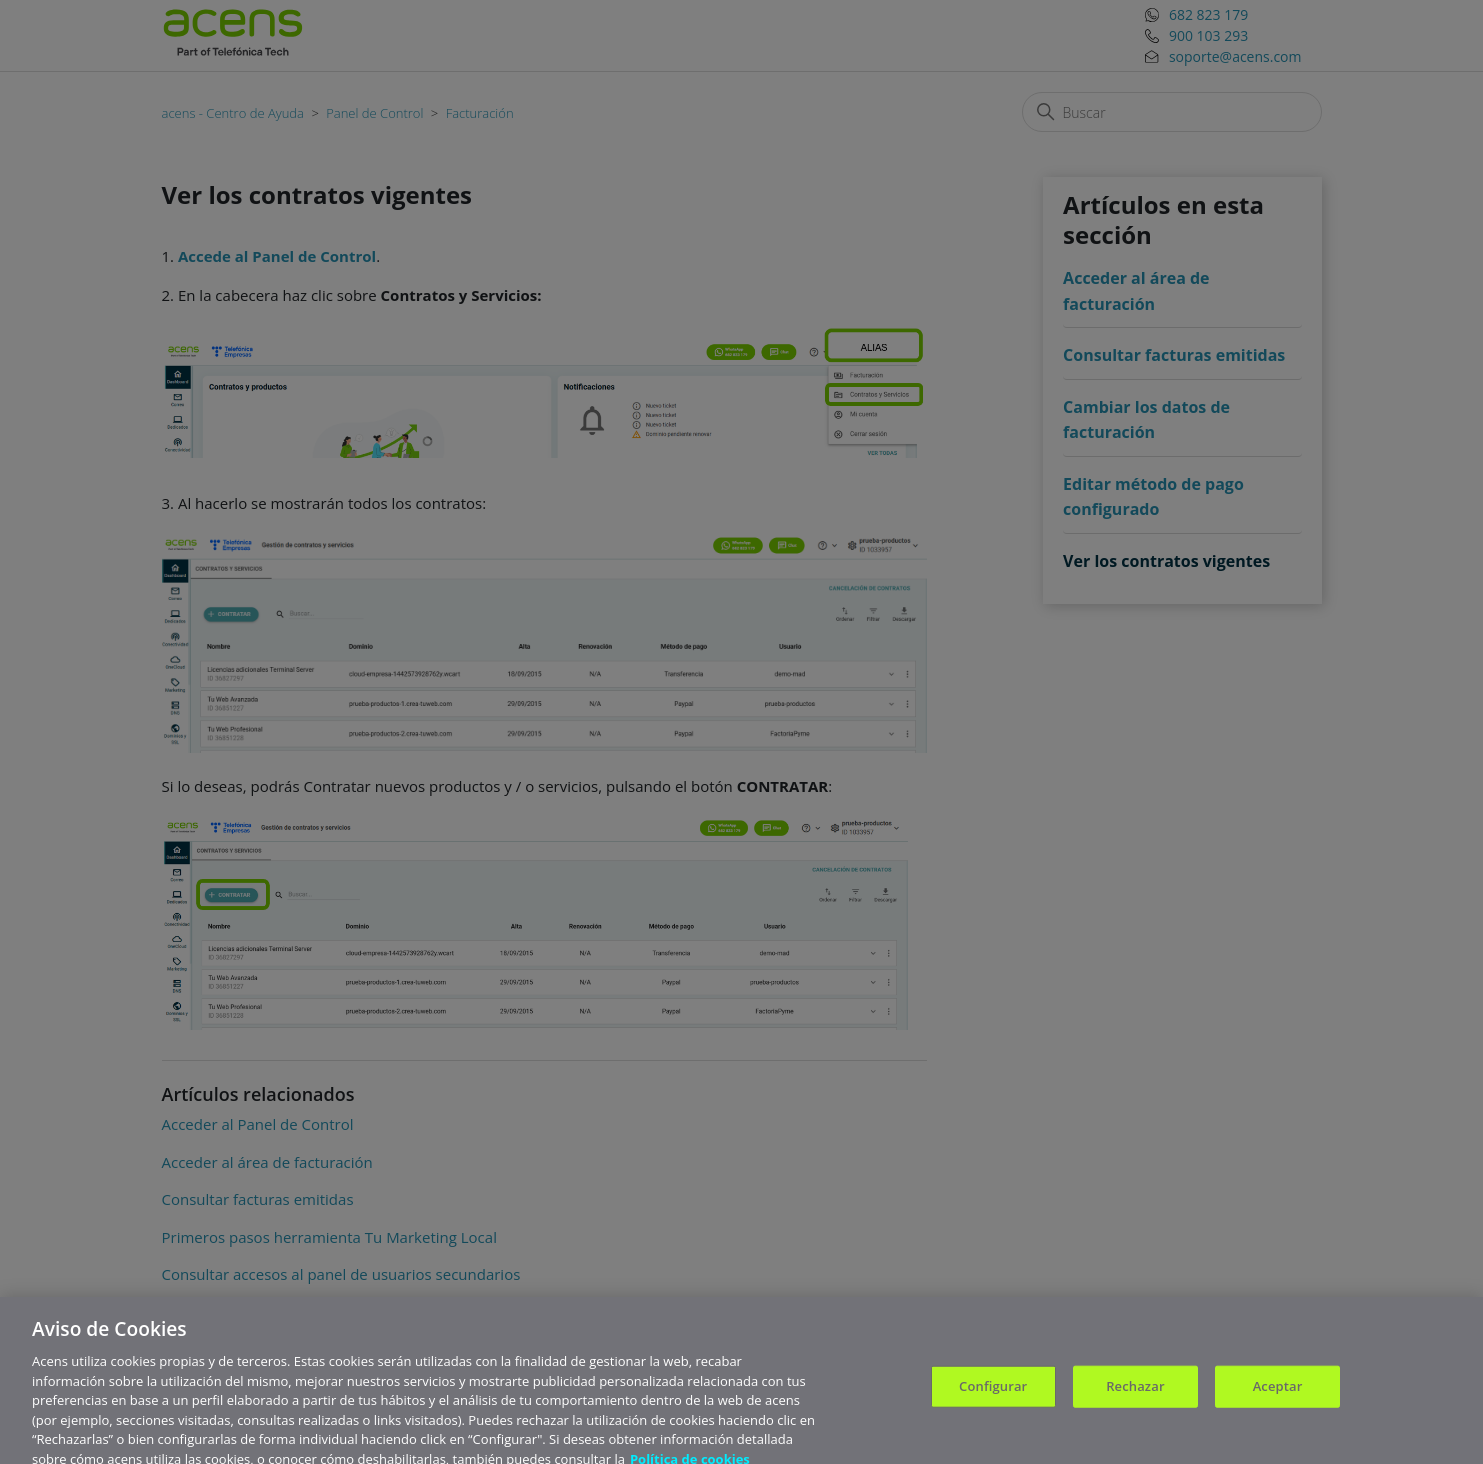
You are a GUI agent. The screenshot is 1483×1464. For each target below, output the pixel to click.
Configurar (993, 1393)
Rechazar (1135, 1393)
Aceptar (1278, 1393)
